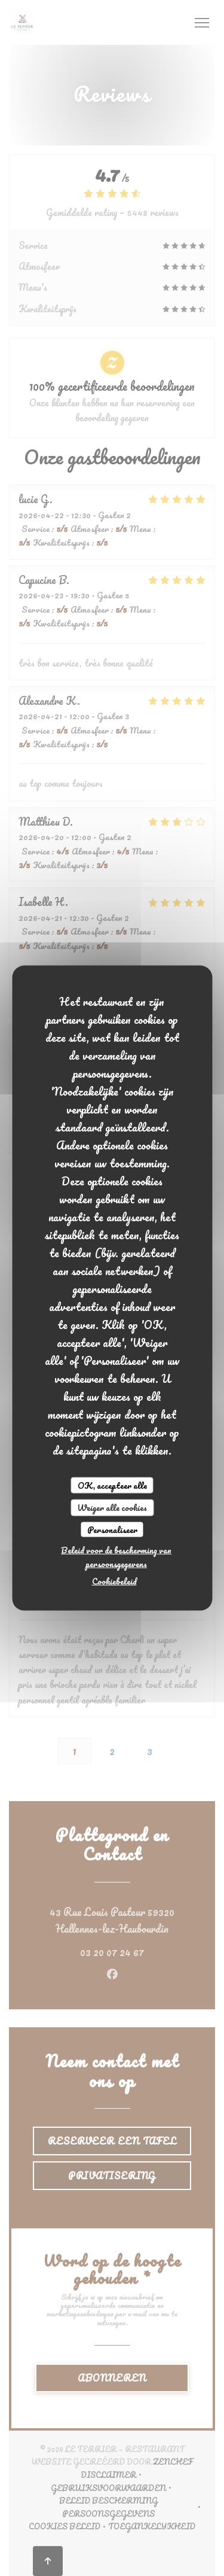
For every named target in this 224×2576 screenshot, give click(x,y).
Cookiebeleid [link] (114, 1581)
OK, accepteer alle (112, 1485)
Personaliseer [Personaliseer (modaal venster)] (112, 1529)
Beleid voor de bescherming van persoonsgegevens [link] (116, 1557)
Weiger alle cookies (112, 1507)
